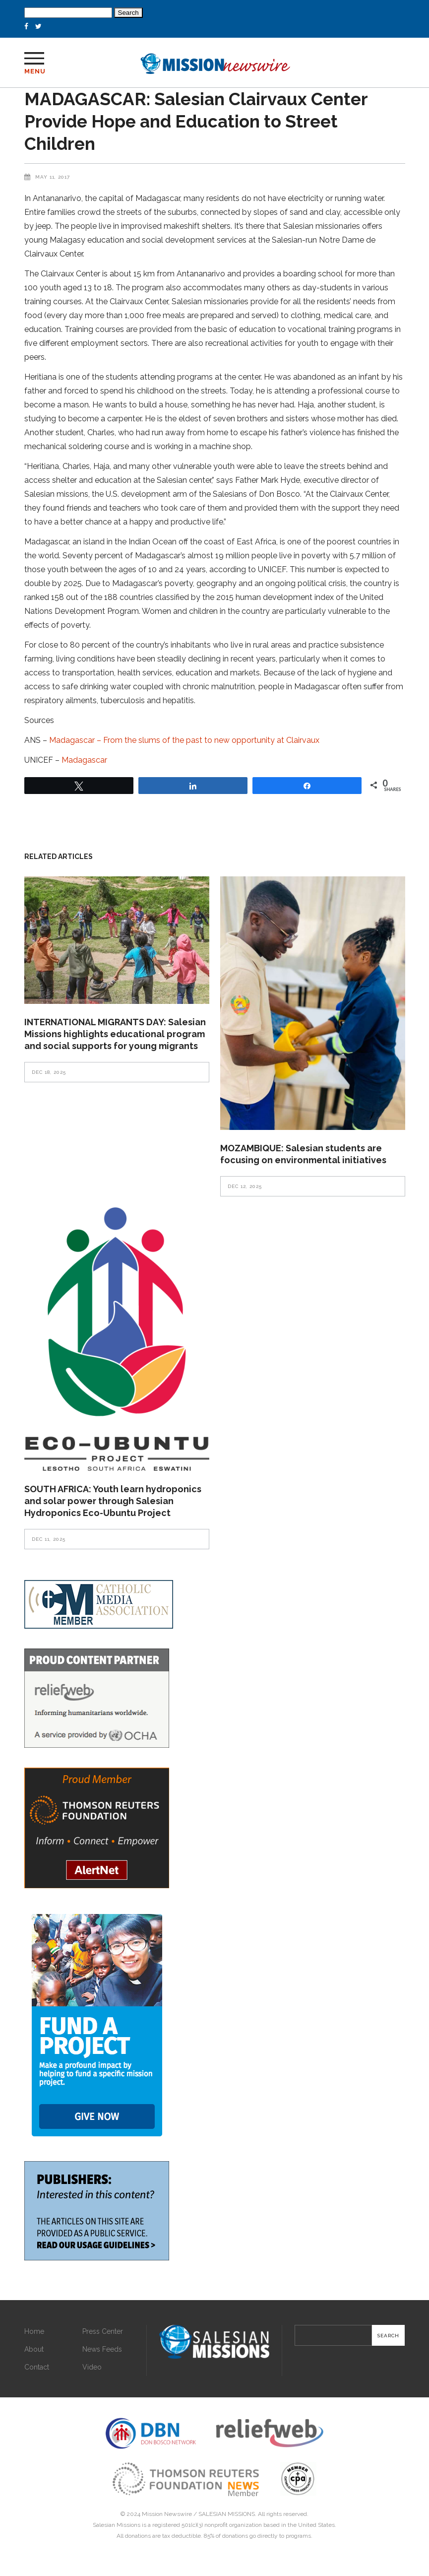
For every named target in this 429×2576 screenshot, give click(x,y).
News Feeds (102, 2349)
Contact (36, 2367)
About (34, 2349)
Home (34, 2331)
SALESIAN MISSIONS (226, 2513)
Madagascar (84, 760)
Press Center (102, 2331)
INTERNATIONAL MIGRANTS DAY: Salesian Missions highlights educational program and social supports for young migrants (115, 1034)
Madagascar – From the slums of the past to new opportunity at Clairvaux (184, 740)
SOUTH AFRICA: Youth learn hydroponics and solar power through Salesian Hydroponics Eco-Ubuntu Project (112, 1501)
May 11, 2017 (52, 177)
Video (92, 2367)
